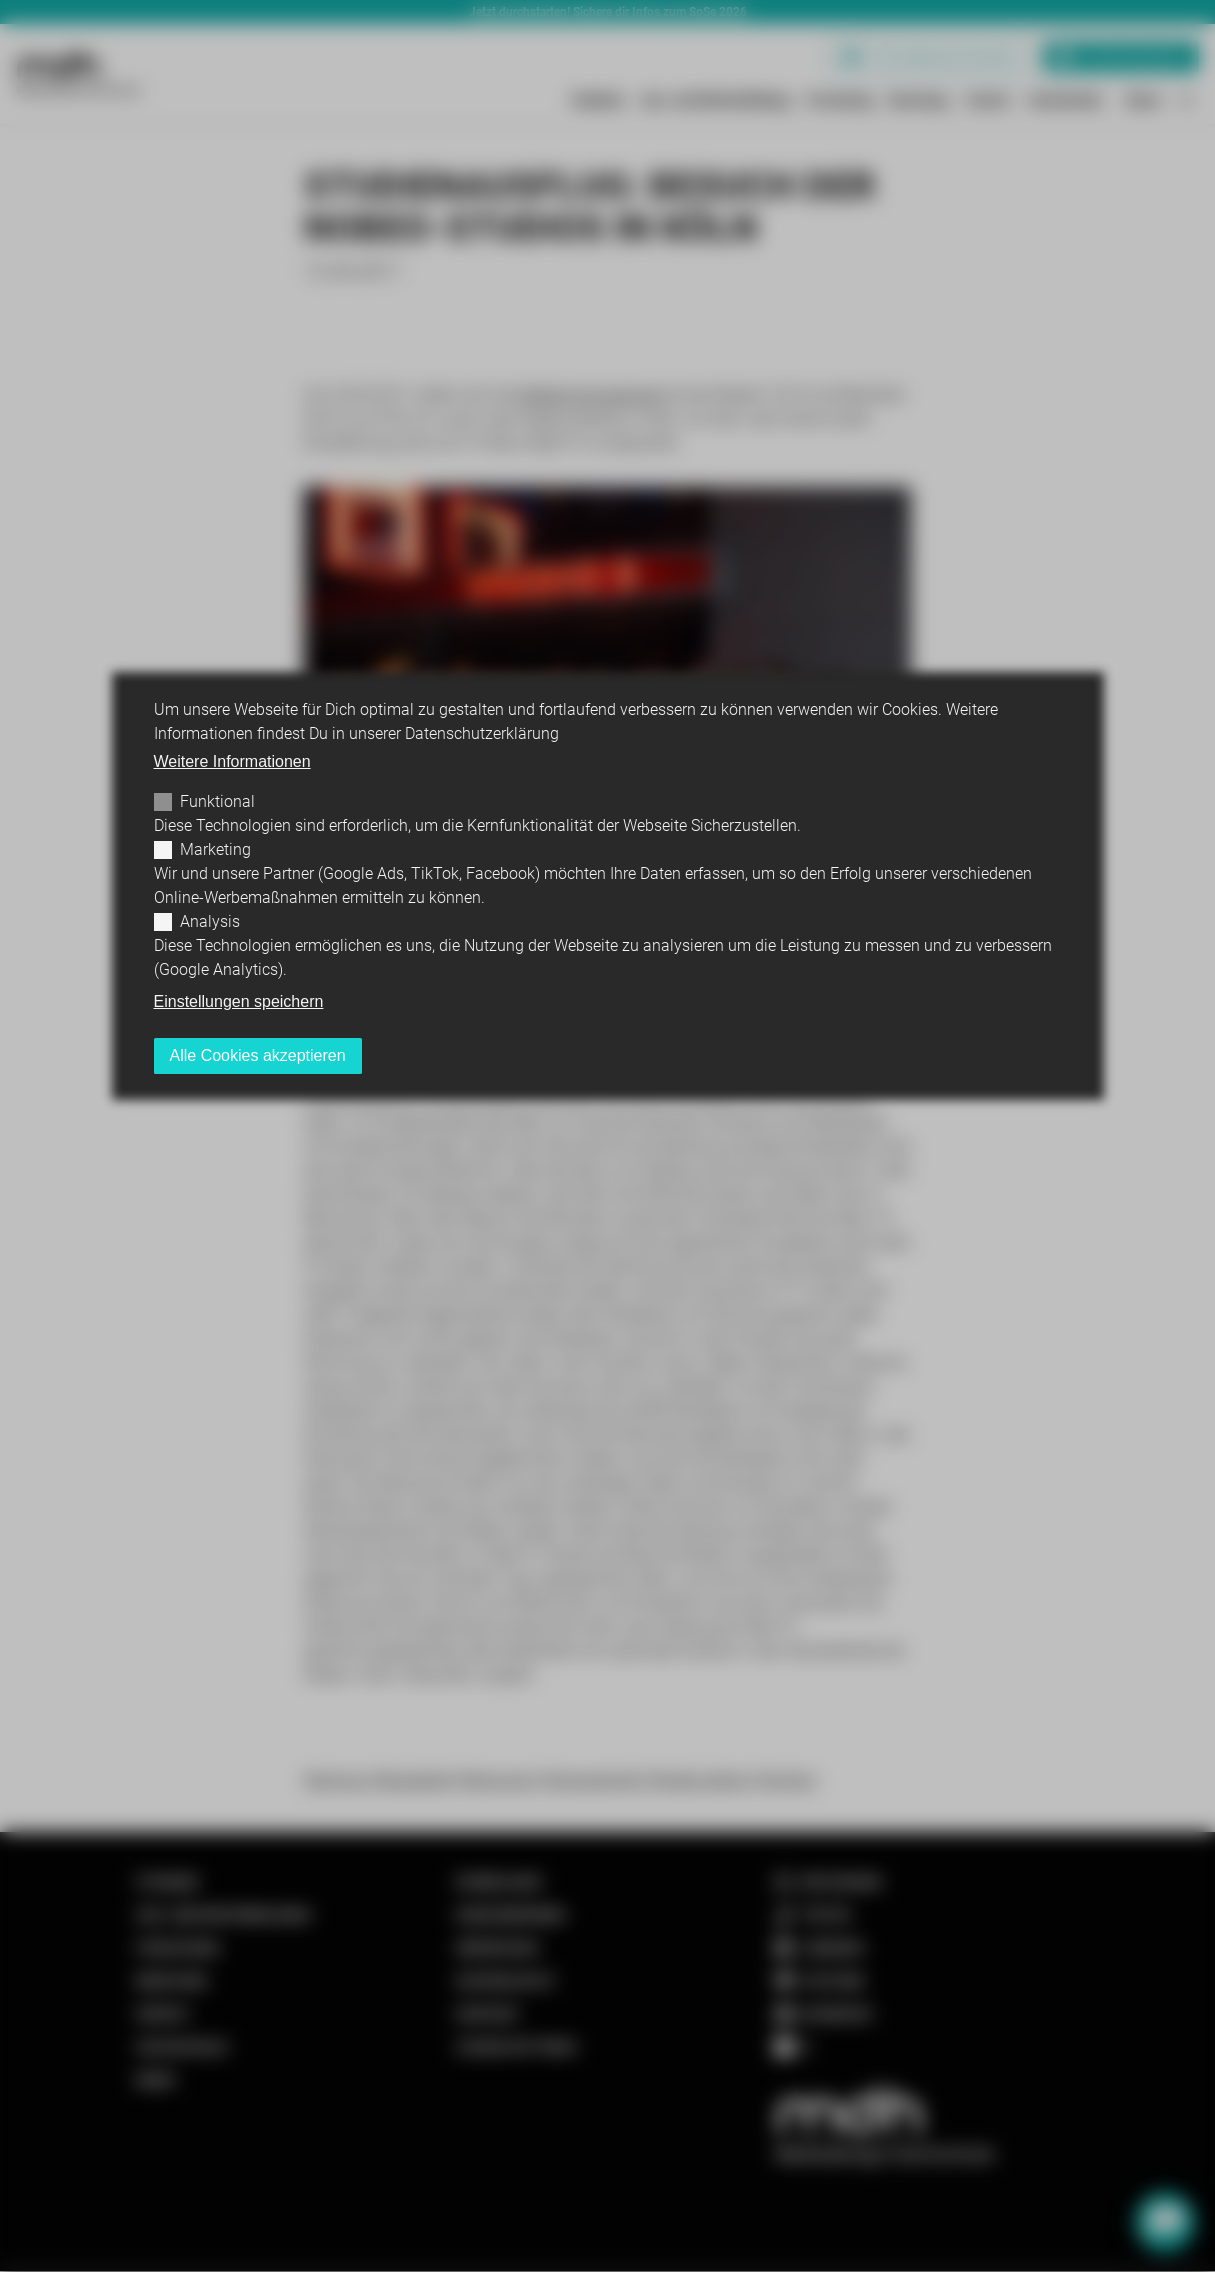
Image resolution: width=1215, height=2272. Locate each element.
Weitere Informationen (232, 761)
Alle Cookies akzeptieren (258, 1055)
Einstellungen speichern (239, 1001)
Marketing (215, 849)
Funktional (217, 801)
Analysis (210, 921)
